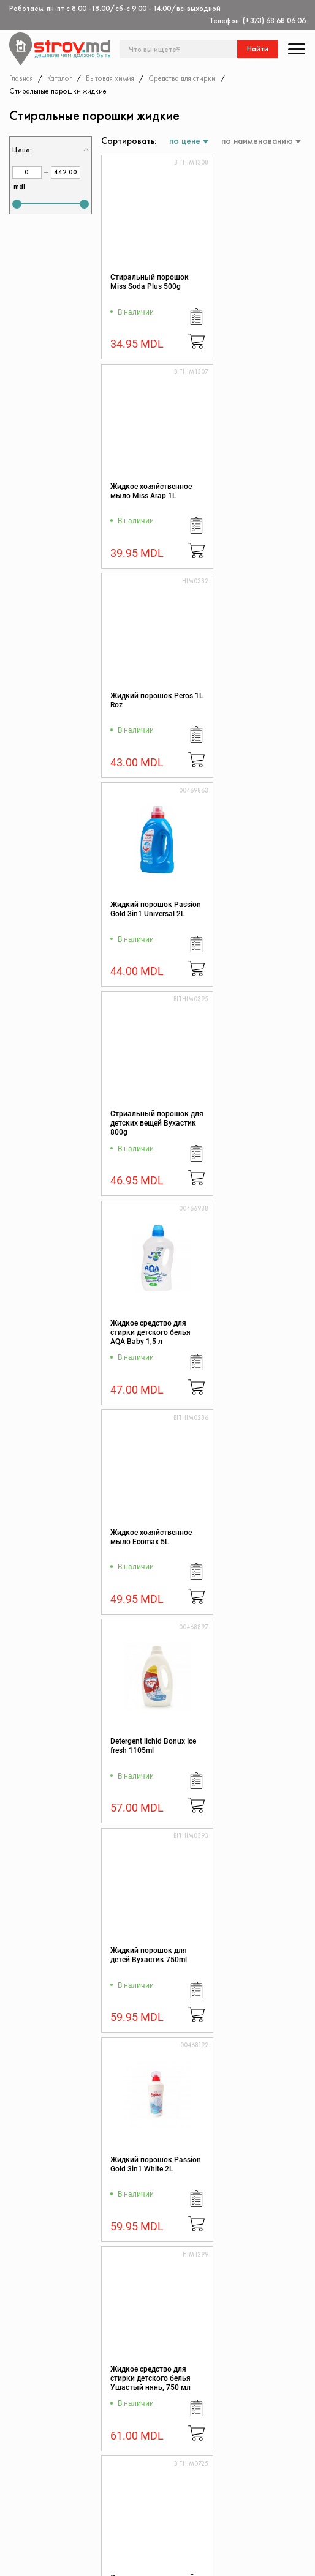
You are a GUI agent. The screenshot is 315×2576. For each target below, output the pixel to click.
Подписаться (278, 2329)
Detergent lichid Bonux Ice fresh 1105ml (251, 909)
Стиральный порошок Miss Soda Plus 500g (149, 282)
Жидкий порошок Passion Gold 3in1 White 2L (255, 1123)
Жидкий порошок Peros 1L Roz (141, 491)
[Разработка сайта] (293, 2558)
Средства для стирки (182, 78)
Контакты (37, 2455)
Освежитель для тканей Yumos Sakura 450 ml (147, 1541)
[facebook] (15, 2561)
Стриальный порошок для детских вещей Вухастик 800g (149, 705)
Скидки (34, 2493)
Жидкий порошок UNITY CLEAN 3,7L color (255, 1955)
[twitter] (41, 2561)
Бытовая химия (110, 78)
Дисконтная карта (249, 2455)
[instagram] (67, 2561)
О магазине (139, 2455)
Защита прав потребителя (142, 2492)
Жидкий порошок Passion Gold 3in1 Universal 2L (245, 495)
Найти (257, 48)
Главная (21, 78)
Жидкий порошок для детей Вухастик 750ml (148, 1118)
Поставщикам (143, 2541)
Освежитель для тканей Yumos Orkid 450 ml (144, 1750)
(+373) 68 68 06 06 (274, 20)
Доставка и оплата (152, 2528)
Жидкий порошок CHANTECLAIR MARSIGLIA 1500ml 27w (254, 1750)
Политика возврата (251, 2480)
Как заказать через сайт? (153, 2512)
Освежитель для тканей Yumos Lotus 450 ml (249, 1332)
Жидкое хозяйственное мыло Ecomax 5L (151, 909)
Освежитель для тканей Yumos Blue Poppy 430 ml (143, 1959)
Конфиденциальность (254, 2468)
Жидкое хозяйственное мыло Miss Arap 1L (255, 282)
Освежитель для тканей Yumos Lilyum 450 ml (250, 1541)
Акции (31, 2480)
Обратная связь (245, 2493)
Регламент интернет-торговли (156, 2472)
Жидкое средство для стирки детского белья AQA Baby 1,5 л (254, 705)
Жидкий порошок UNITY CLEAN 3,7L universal (141, 2169)
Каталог (59, 78)
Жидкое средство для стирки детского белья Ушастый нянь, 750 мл (150, 1332)
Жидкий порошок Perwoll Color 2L (245, 2164)
